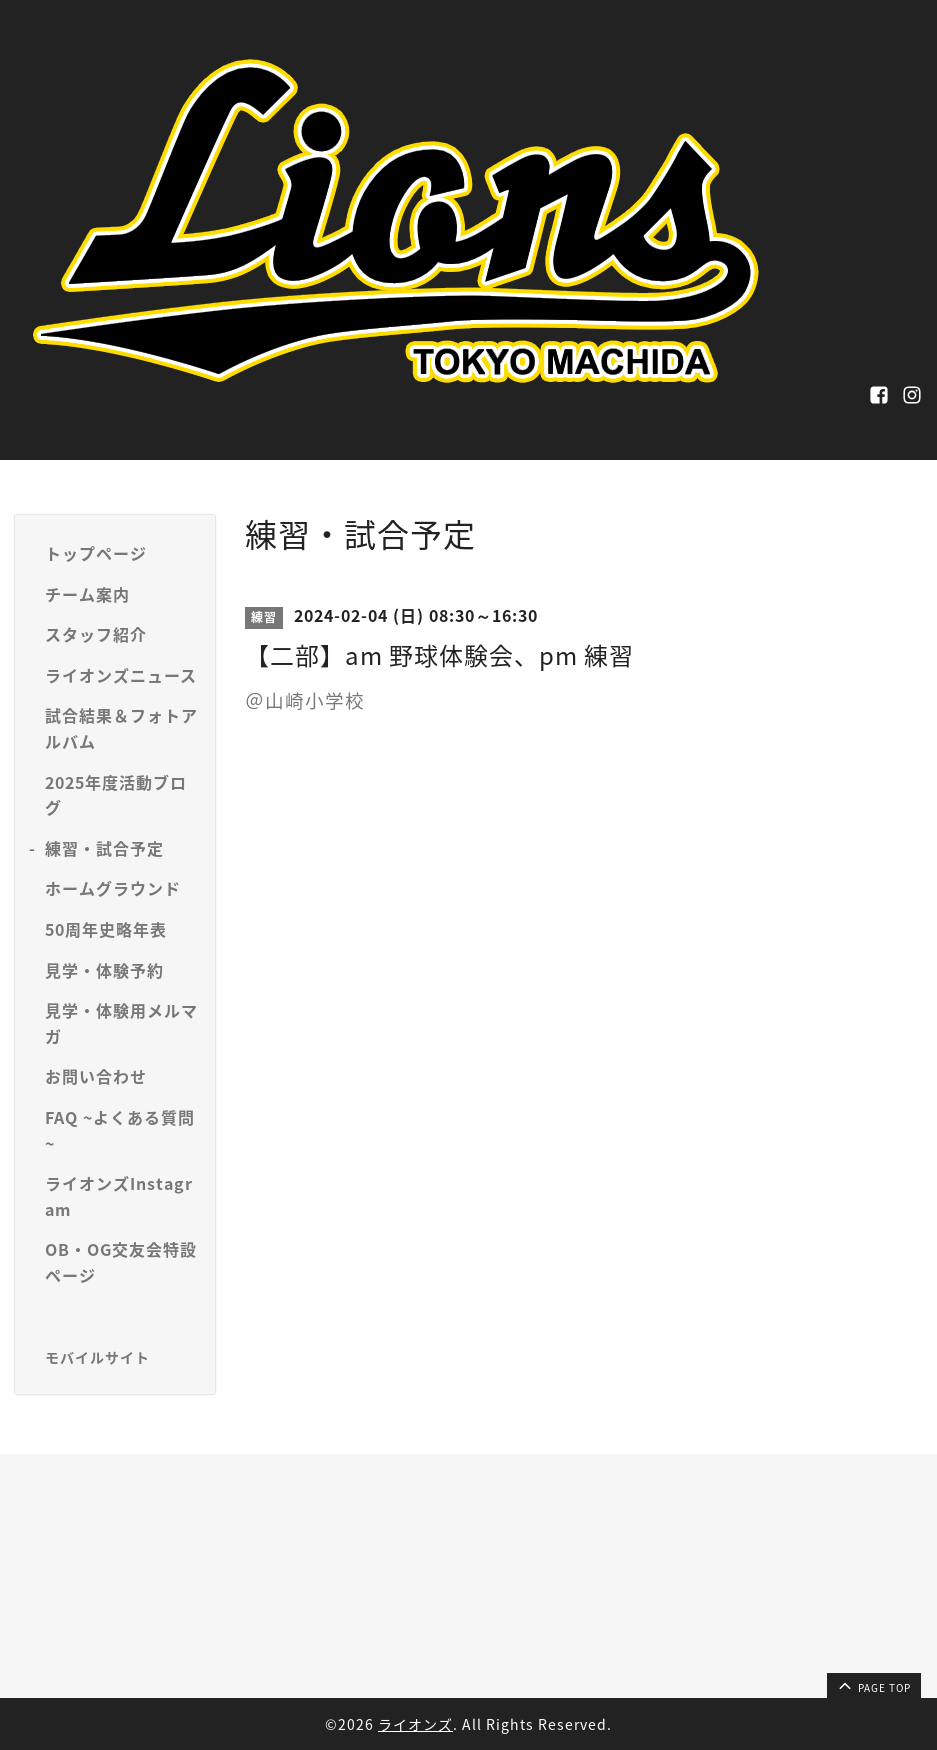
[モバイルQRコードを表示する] (122, 1357)
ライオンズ (415, 1724)
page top (873, 1685)
